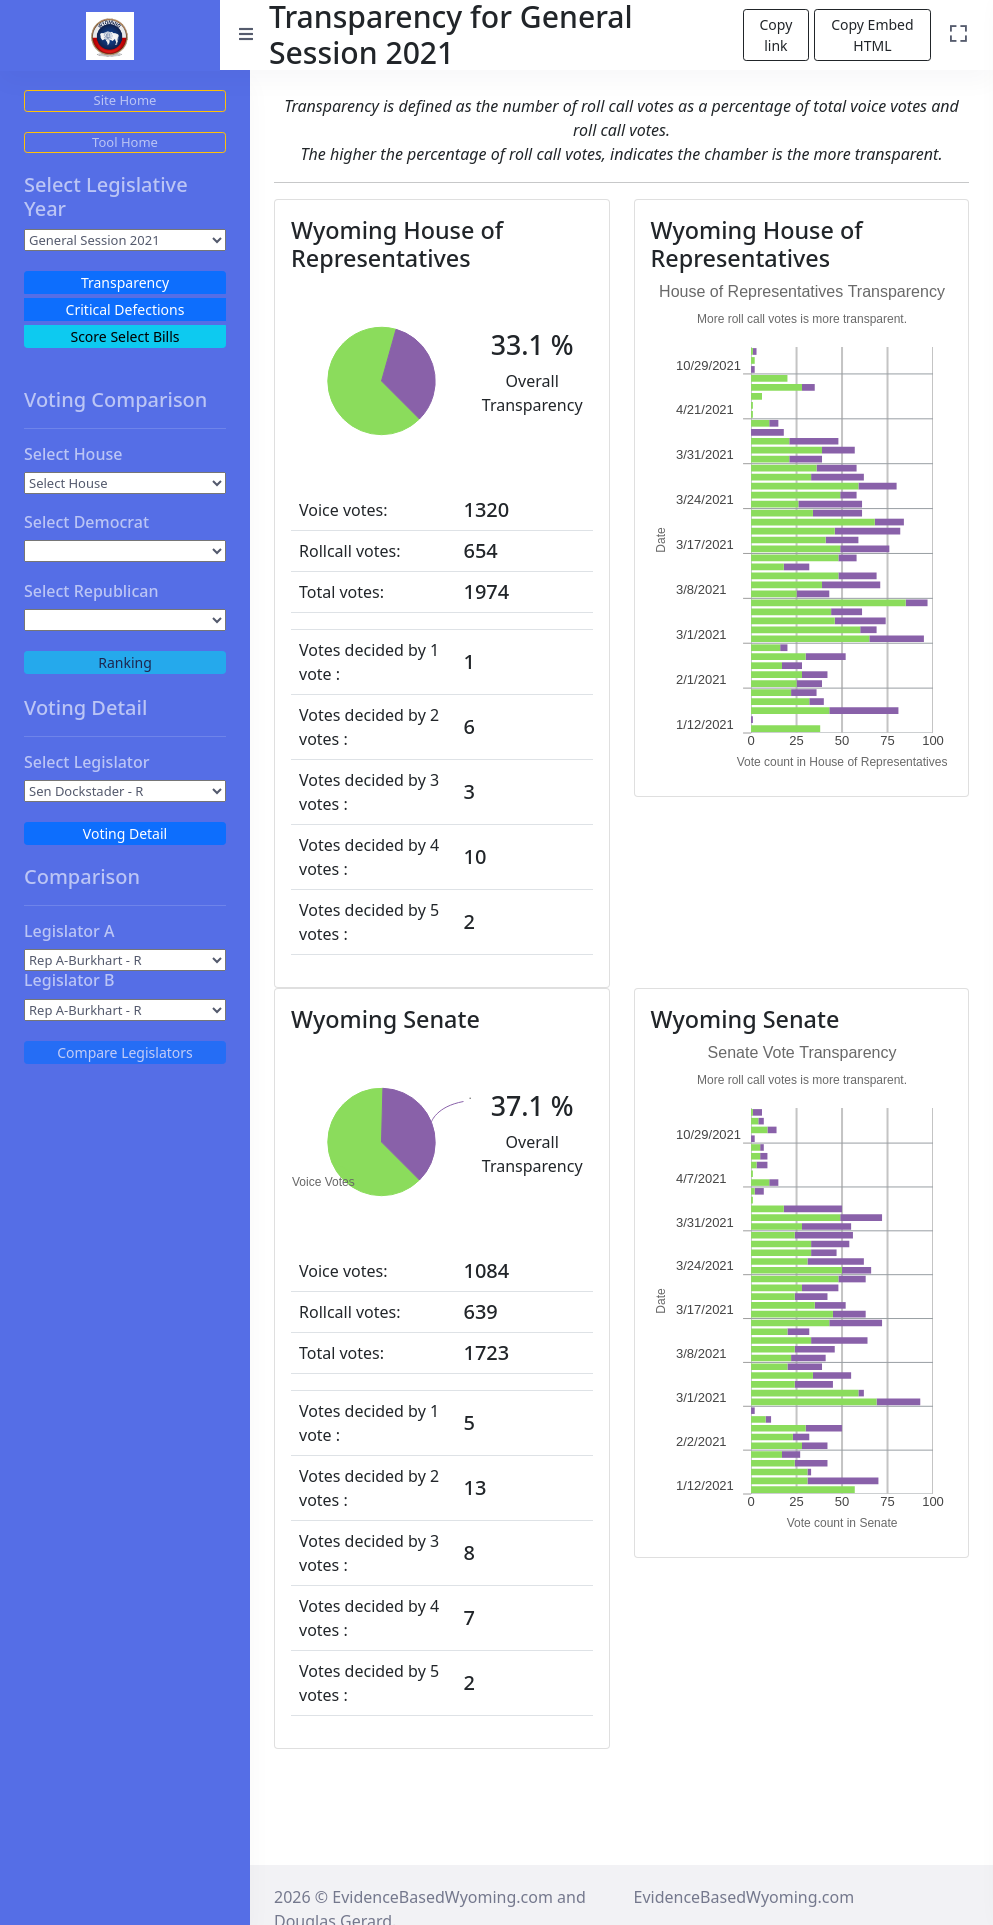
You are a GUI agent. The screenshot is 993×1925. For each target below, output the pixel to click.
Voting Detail (125, 833)
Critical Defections (125, 309)
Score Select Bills (124, 336)
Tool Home (125, 142)
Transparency (125, 282)
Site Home (125, 100)
